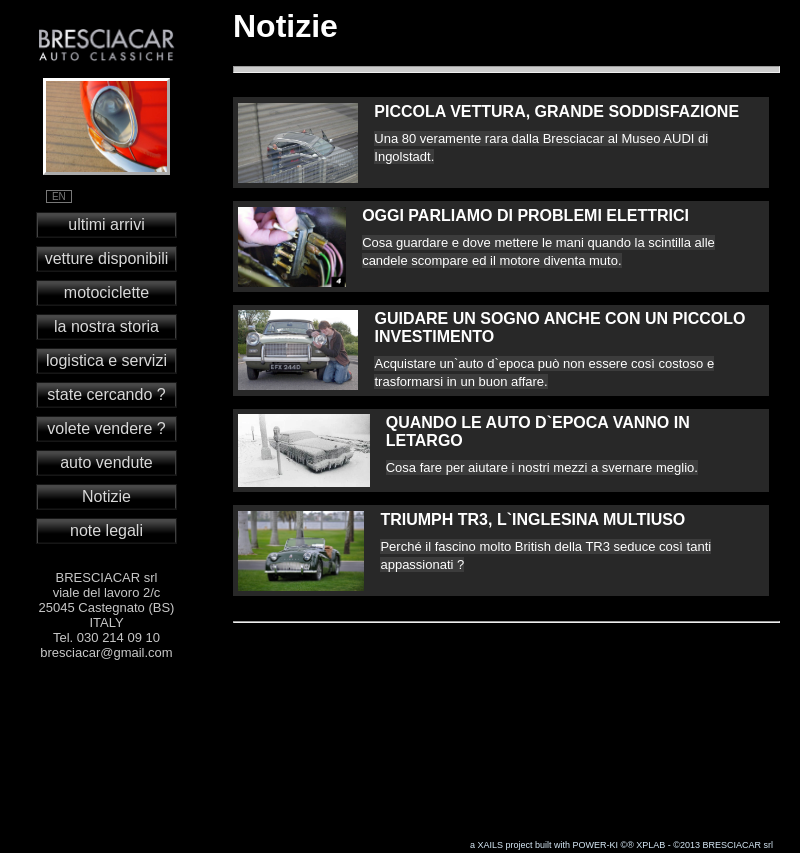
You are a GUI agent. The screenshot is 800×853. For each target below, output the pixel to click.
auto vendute (106, 462)
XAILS (490, 845)
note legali (106, 530)
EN (59, 196)
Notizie (106, 496)
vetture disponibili (107, 258)
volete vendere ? (106, 428)
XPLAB (650, 845)
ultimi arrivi (106, 224)
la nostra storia (106, 326)
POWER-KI (596, 845)
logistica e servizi (106, 360)
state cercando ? (106, 394)
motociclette (106, 292)
